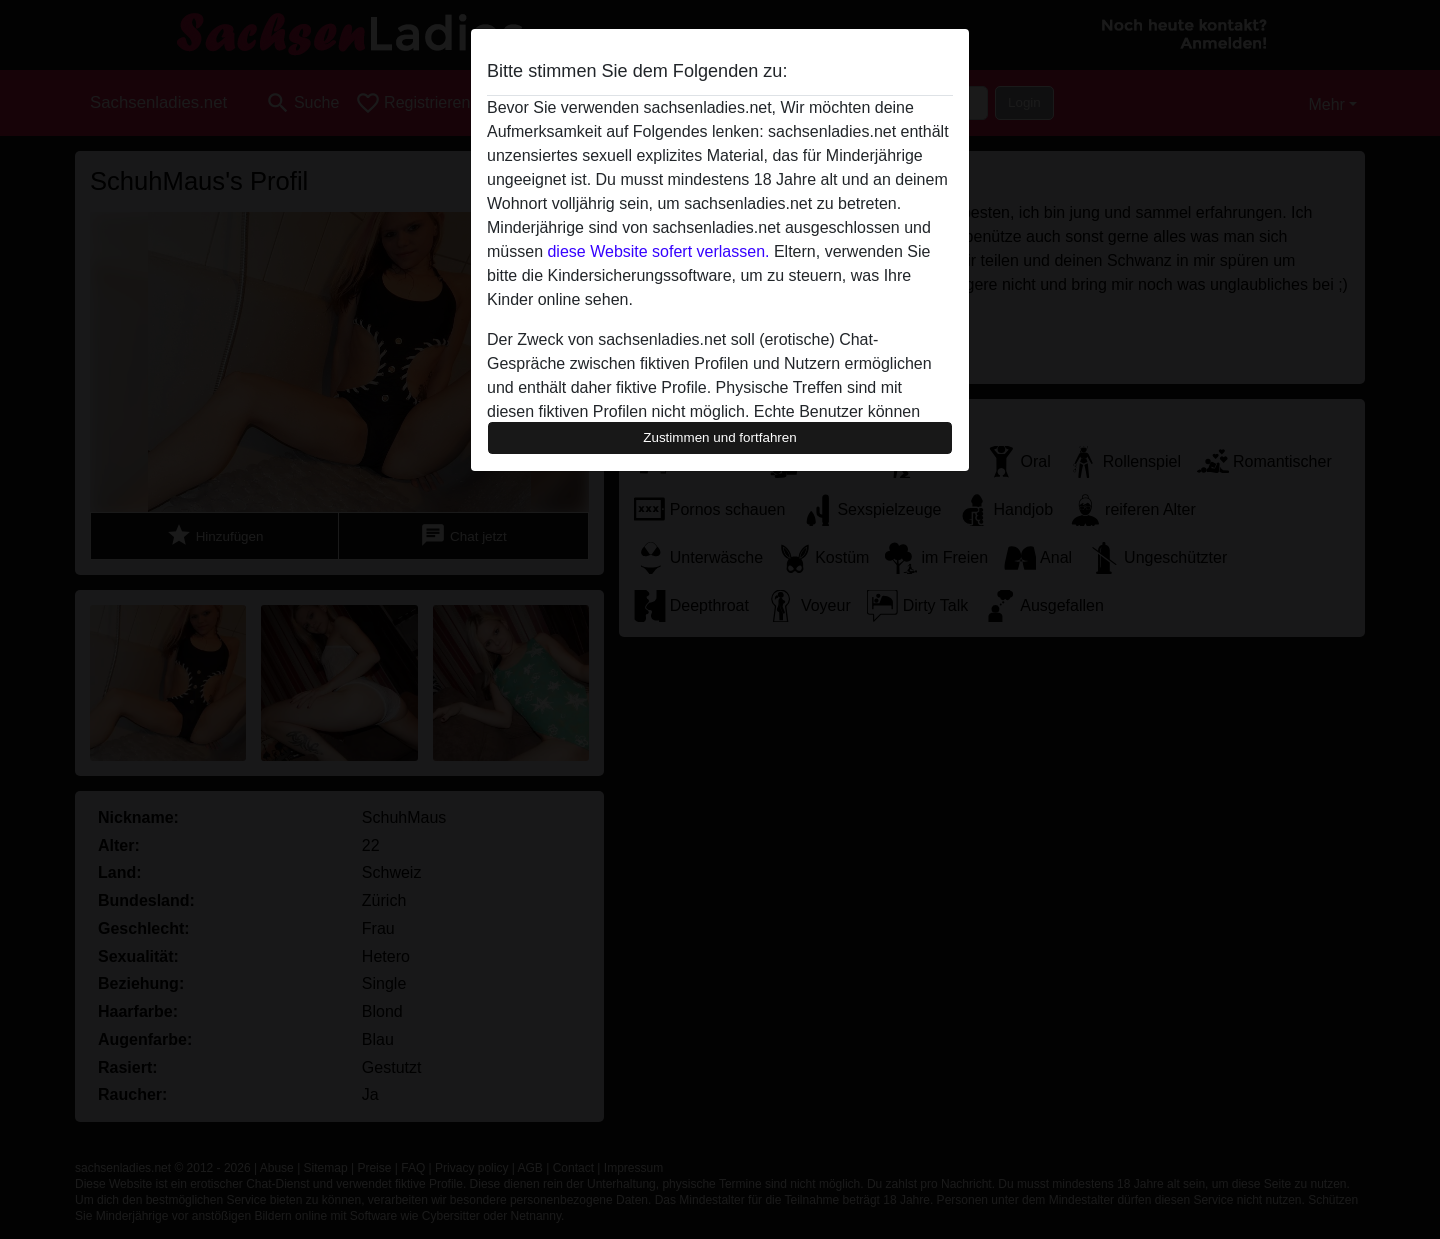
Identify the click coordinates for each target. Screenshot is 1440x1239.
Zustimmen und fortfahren (720, 437)
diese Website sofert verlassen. (658, 251)
